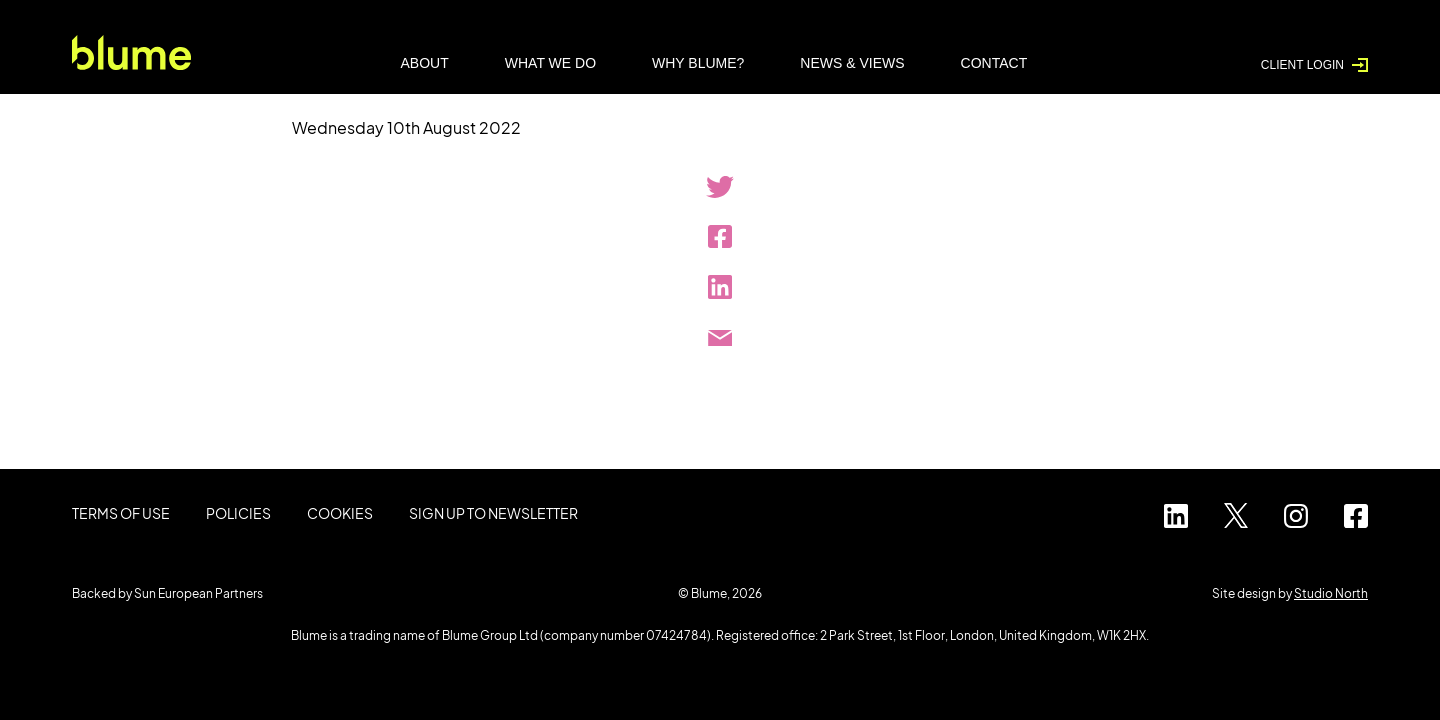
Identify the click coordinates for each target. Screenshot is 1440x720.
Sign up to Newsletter (493, 513)
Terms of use (121, 513)
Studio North (1331, 593)
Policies (238, 513)
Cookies (340, 513)
